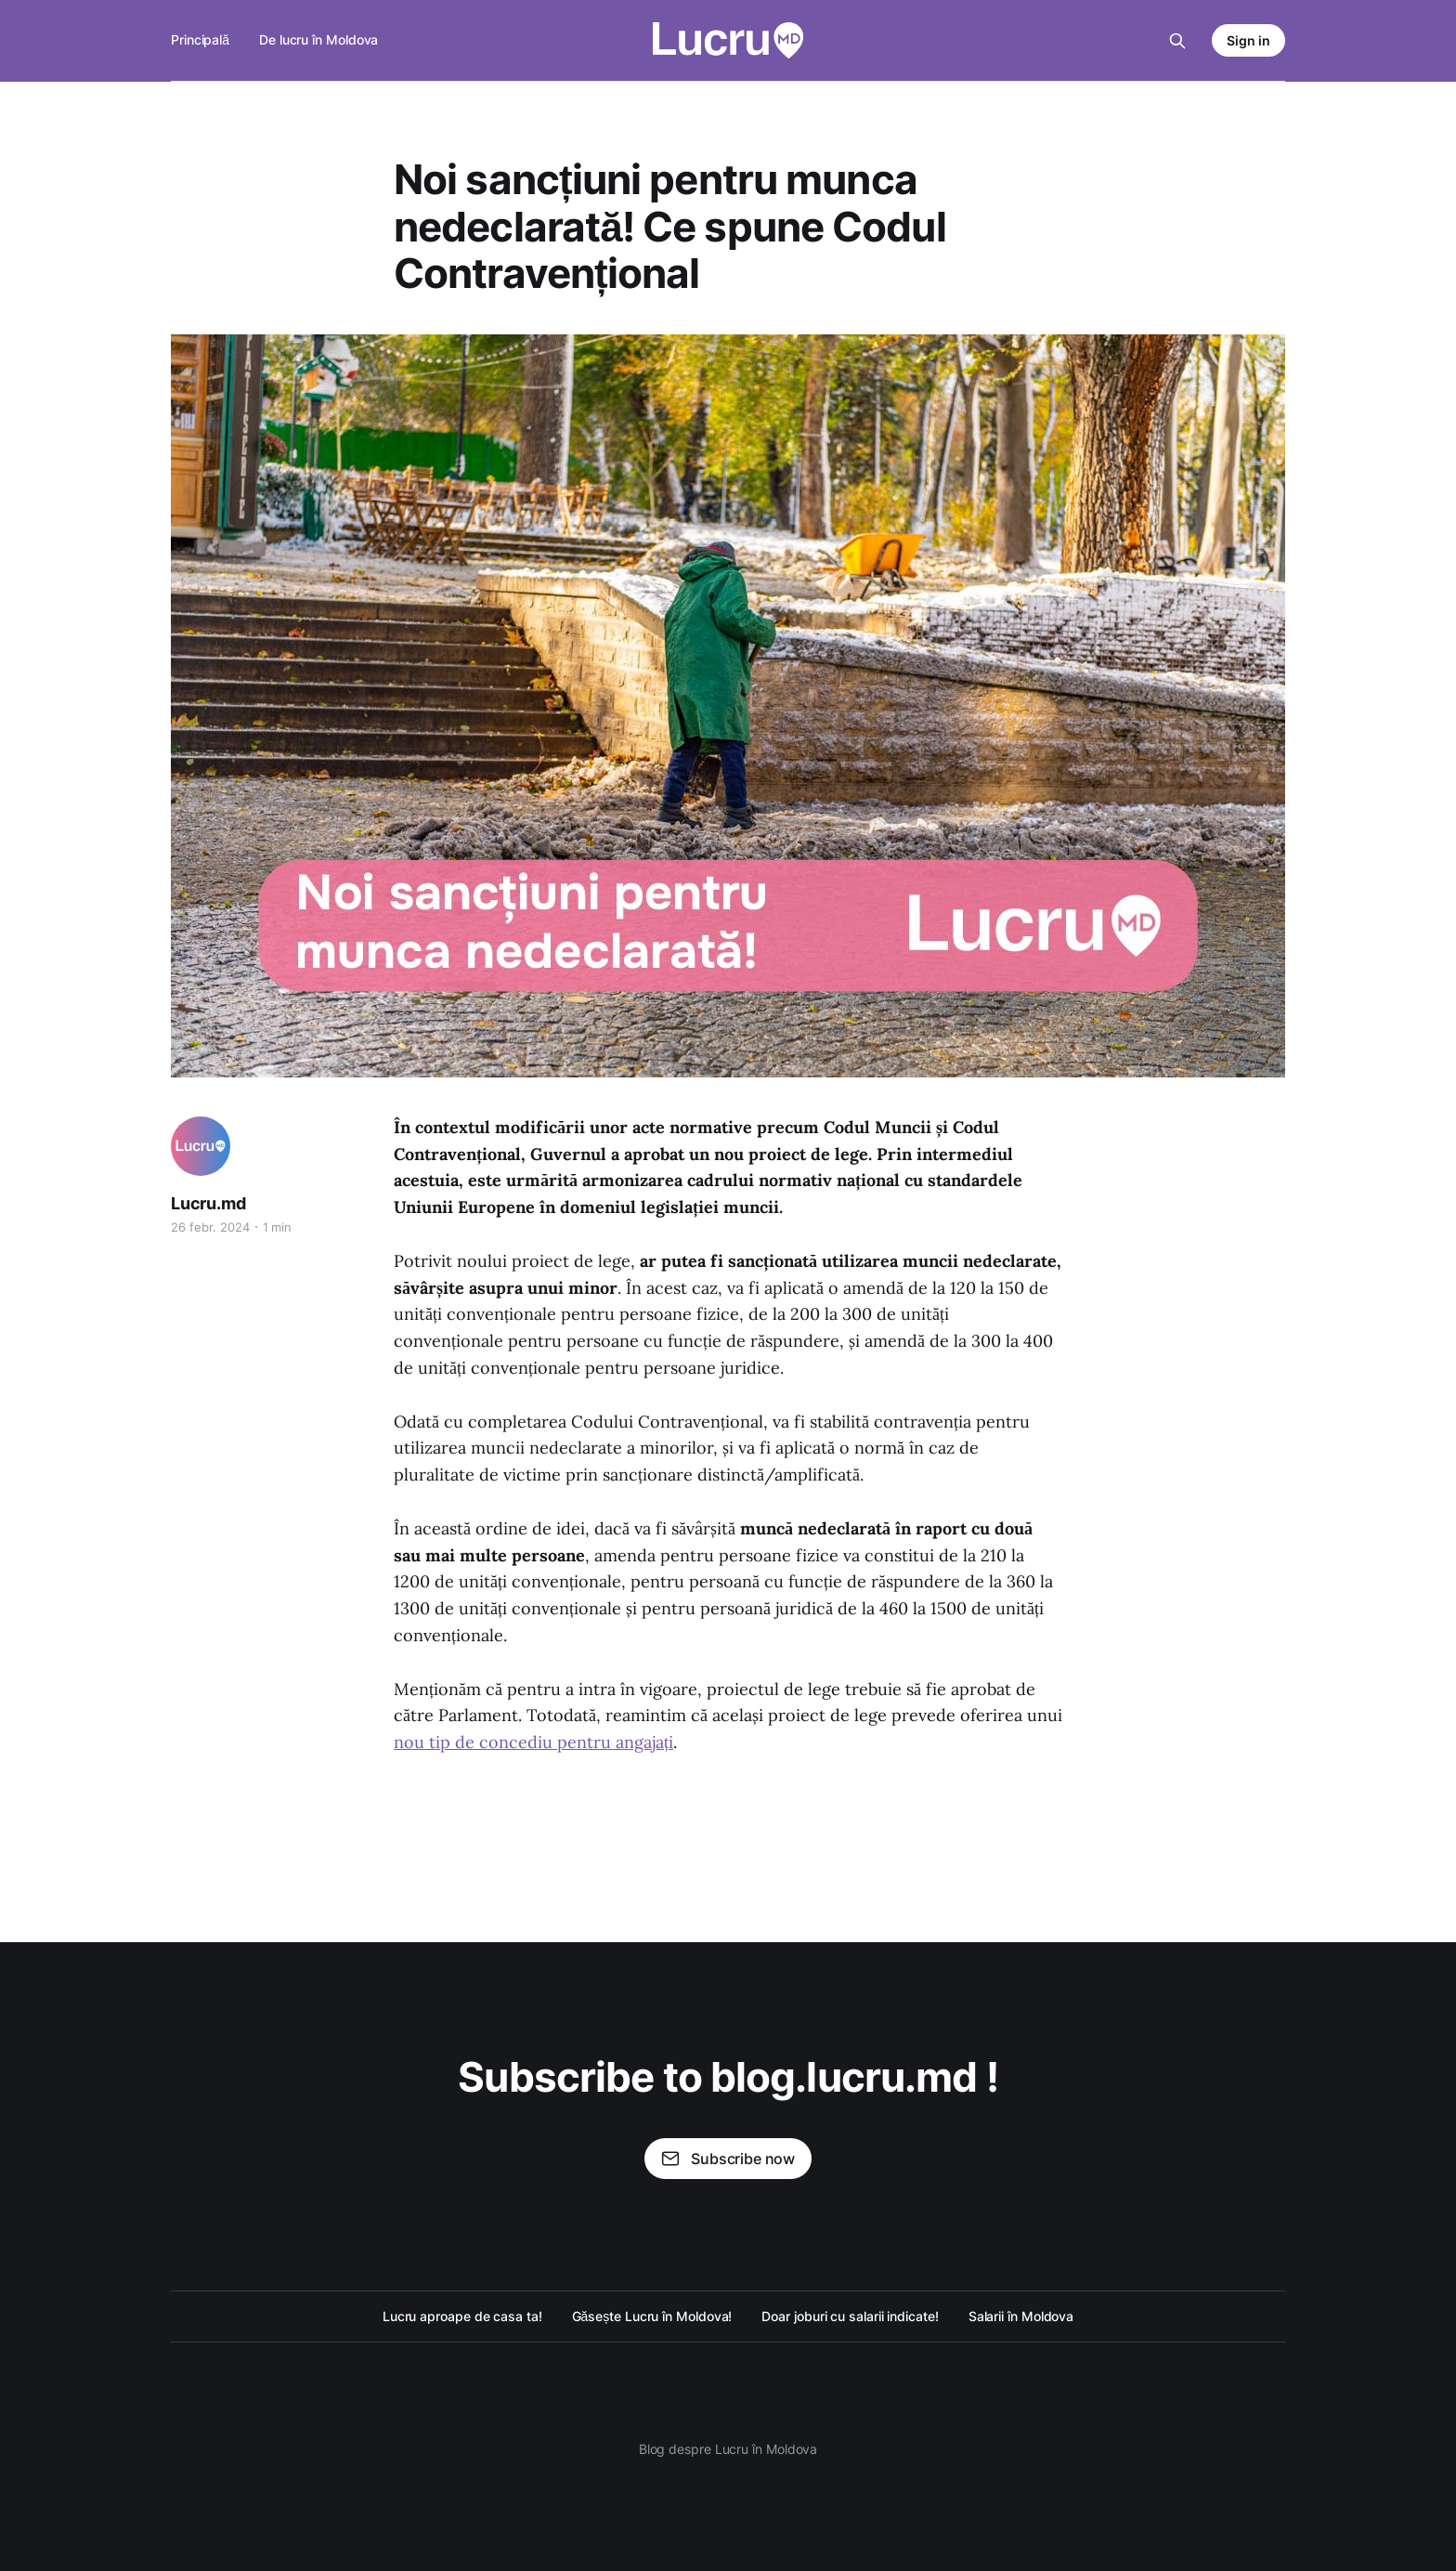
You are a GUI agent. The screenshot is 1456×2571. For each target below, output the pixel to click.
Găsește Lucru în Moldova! (652, 2316)
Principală (200, 39)
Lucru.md (208, 1203)
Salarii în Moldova (1021, 2316)
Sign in (1248, 40)
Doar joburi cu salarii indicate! (849, 2316)
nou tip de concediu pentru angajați (533, 1742)
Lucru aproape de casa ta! (462, 2316)
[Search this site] (1177, 41)
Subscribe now (728, 2158)
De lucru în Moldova (318, 39)
